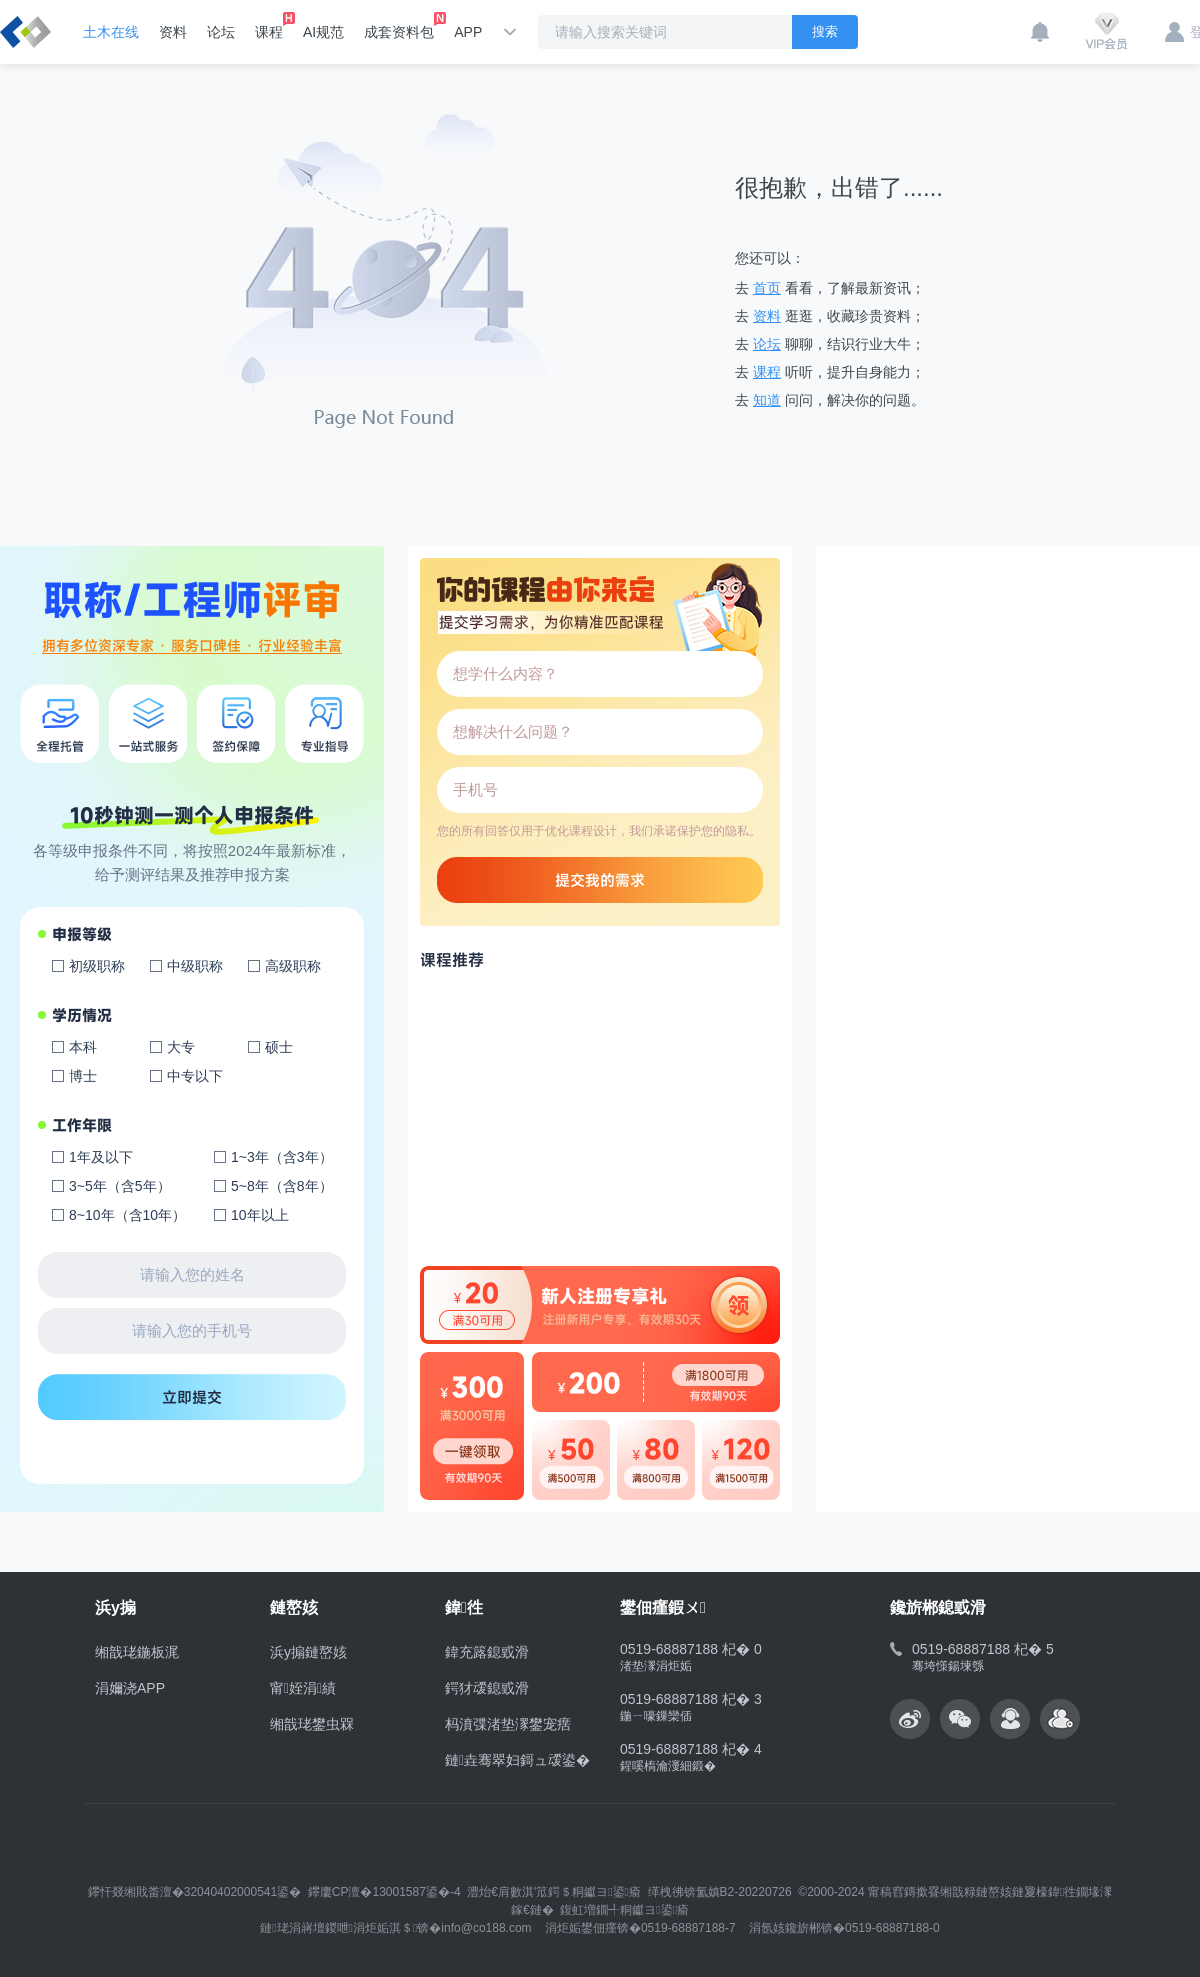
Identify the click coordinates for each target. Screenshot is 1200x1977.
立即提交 (192, 1397)
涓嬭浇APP (130, 1688)
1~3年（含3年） (282, 1157)
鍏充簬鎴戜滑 (487, 1652)
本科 (83, 1047)
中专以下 (195, 1076)
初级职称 (97, 966)
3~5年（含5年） (120, 1186)
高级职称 (293, 966)
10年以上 (260, 1215)
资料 (173, 32)
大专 (181, 1047)
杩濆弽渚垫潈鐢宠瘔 (508, 1724)
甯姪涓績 (303, 1688)
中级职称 (195, 966)
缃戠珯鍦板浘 (137, 1652)
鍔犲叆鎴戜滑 (487, 1688)
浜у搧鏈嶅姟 (308, 1652)
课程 (269, 26)
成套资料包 (399, 26)
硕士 (279, 1047)
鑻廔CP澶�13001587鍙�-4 (384, 1892)
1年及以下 (101, 1157)
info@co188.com (486, 1928)
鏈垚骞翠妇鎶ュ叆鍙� (517, 1760)
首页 (767, 288)
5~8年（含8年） (282, 1186)
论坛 (221, 32)
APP (468, 32)
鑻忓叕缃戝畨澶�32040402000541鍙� (194, 1892)
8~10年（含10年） (127, 1215)
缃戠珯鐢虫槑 (312, 1724)
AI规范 (323, 32)
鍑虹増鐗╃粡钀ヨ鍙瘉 (624, 1910)
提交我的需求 (600, 880)
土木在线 (111, 32)
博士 (83, 1076)
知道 (767, 400)
